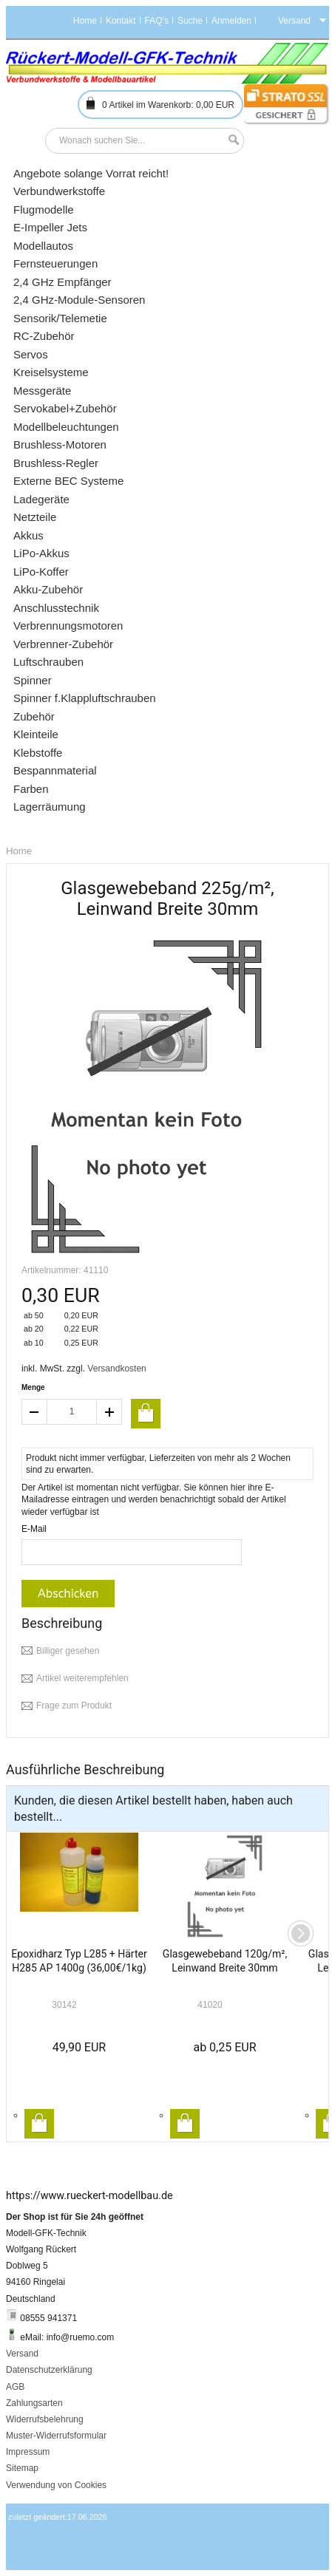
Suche (190, 21)
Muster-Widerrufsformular (56, 2435)
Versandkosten (116, 1368)
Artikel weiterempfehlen (82, 1678)
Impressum (28, 2452)
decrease (34, 1412)
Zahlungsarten (34, 2403)
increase (109, 1412)
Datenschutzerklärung (49, 2370)
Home (85, 21)
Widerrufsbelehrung (45, 2419)
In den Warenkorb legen (39, 2124)
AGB (15, 2387)
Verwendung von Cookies (56, 2485)
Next (301, 1933)
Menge (33, 1387)
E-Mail (34, 1529)
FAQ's (157, 21)
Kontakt (121, 21)
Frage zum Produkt (74, 1705)
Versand (22, 2353)
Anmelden (231, 21)
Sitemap (22, 2468)
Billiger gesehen (67, 1651)
